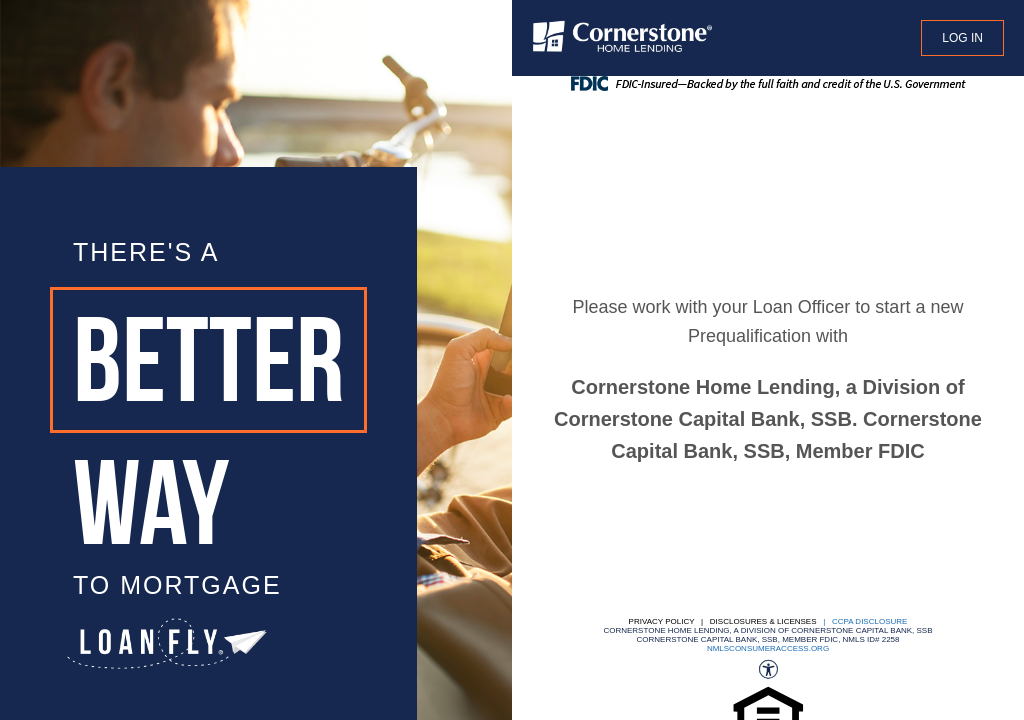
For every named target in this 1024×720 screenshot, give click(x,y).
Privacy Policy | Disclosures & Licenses (723, 621)
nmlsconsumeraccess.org (768, 648)
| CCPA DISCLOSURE (863, 621)
